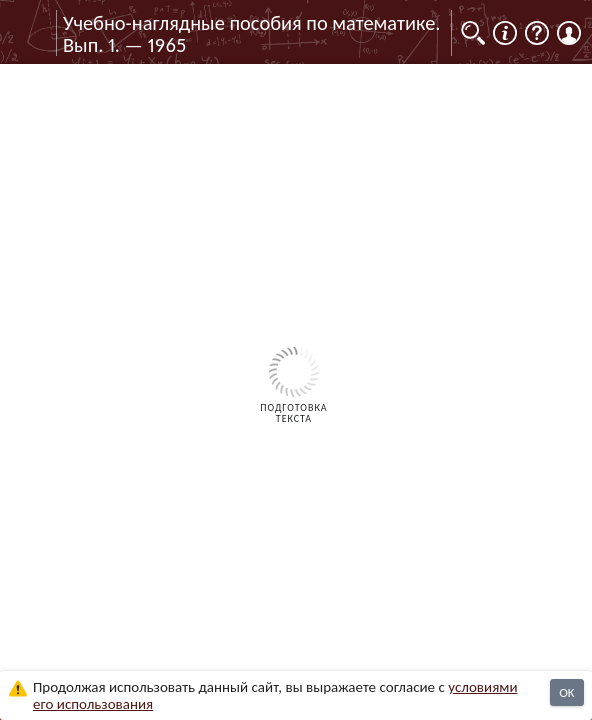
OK (566, 692)
